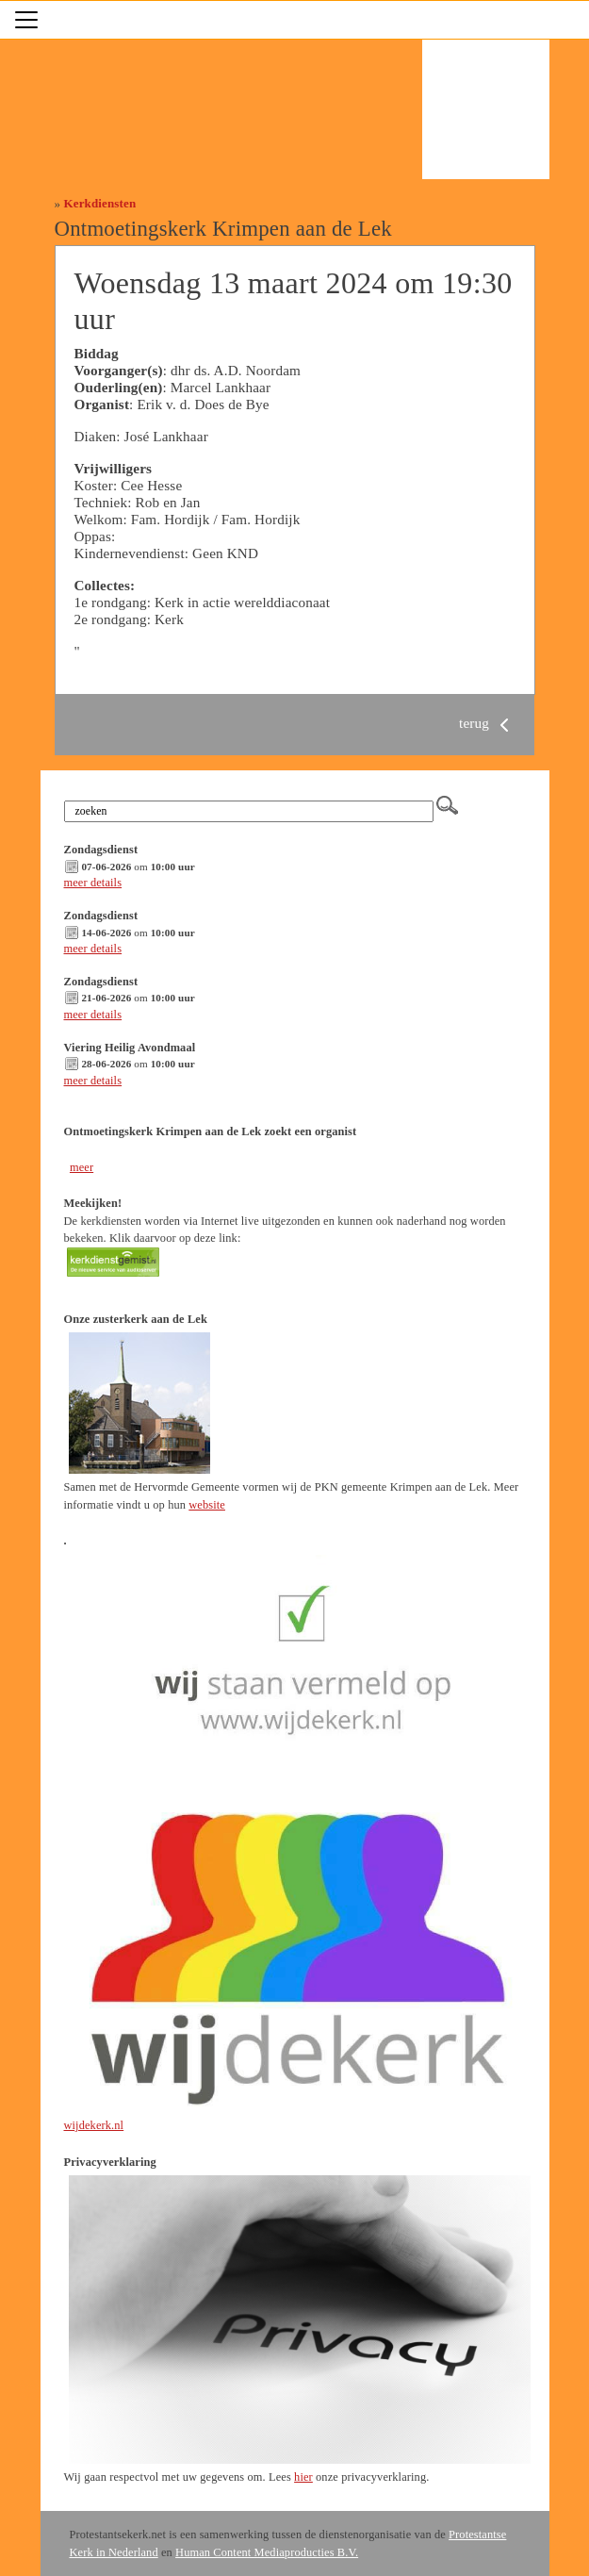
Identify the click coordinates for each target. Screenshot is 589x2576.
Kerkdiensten (100, 203)
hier (303, 2477)
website (206, 1504)
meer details (93, 882)
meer (81, 1167)
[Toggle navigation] (26, 20)
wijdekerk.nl (94, 2125)
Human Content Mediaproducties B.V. (266, 2552)
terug (487, 723)
